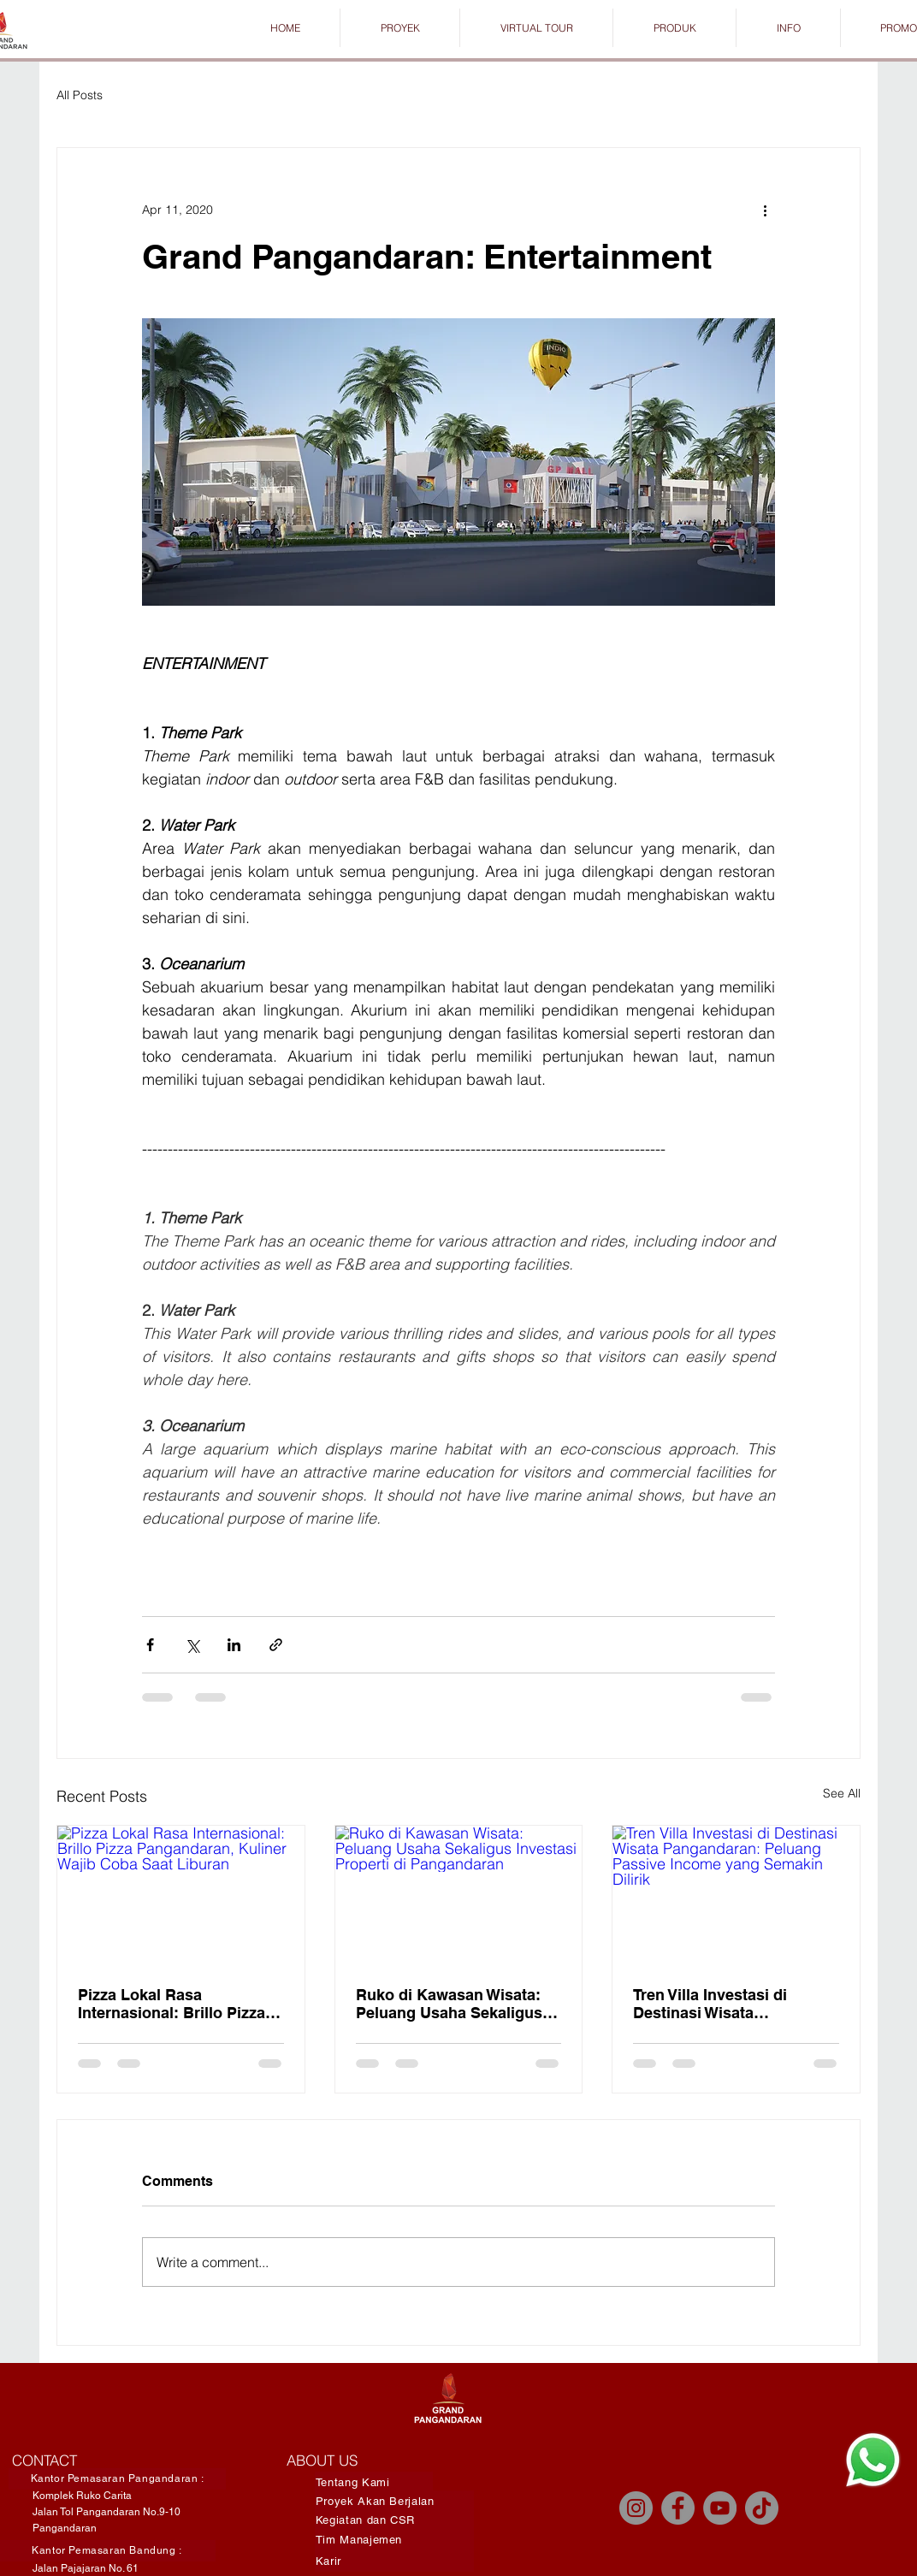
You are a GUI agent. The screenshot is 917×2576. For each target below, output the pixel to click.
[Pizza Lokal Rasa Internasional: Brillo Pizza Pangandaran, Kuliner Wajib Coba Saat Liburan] (181, 1895)
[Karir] (394, 2561)
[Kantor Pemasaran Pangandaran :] (117, 2479)
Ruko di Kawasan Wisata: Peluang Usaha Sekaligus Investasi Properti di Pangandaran (449, 2004)
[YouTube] (720, 2508)
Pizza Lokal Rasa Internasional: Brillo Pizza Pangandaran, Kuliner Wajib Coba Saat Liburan (179, 2004)
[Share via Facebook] (150, 1645)
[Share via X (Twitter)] (192, 1645)
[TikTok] (761, 2508)
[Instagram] (636, 2508)
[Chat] (872, 2460)
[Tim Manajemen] (394, 2539)
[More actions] (764, 209)
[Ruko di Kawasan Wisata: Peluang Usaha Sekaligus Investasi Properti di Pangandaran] (459, 1895)
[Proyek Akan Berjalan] (394, 2501)
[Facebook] (678, 2508)
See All (842, 1793)
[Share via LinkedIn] (234, 1645)
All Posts (79, 95)
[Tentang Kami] (374, 2482)
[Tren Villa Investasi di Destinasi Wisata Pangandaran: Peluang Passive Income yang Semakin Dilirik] (736, 1895)
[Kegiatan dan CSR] (394, 2520)
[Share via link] (276, 1645)
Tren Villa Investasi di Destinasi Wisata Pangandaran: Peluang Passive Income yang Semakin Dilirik (716, 2004)
